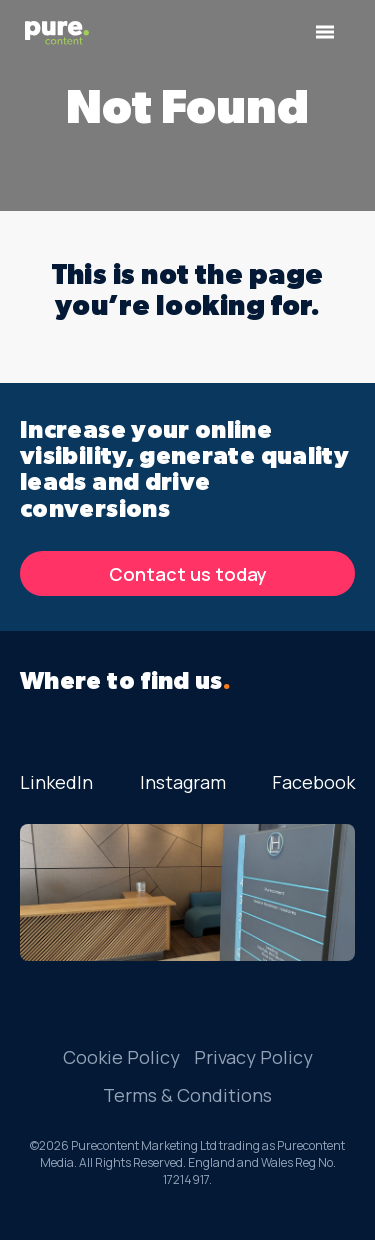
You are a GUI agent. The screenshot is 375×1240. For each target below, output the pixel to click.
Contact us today (188, 574)
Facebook (313, 782)
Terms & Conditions (187, 1095)
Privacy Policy (253, 1057)
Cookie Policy (121, 1057)
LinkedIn (56, 782)
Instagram (183, 782)
